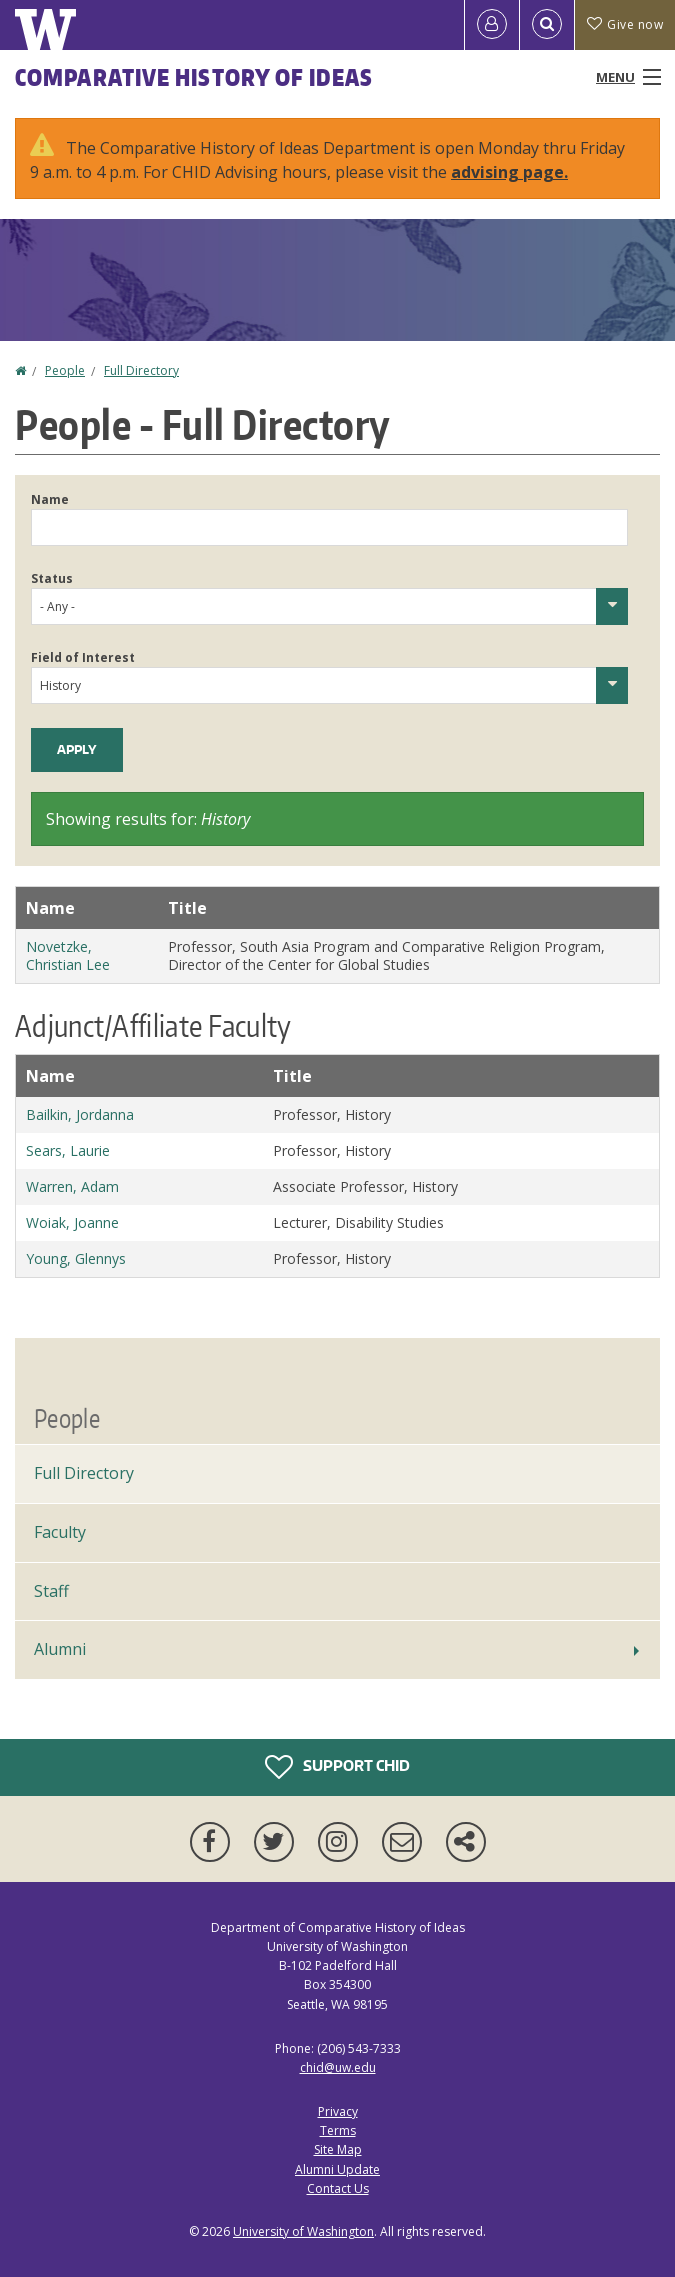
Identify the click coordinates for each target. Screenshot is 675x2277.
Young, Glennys (76, 1258)
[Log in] (492, 25)
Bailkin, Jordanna (80, 1114)
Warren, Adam (72, 1186)
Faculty (60, 1532)
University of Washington (303, 2231)
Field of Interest (83, 657)
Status (52, 578)
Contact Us (338, 2188)
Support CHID (337, 1767)
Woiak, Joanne (72, 1222)
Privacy (338, 2111)
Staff (51, 1591)
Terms (338, 2130)
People (65, 370)
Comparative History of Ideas (194, 77)
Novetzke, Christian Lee (68, 955)
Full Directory (141, 370)
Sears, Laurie (68, 1150)
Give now (625, 24)
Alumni (60, 1649)
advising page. (509, 172)
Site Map (338, 2149)
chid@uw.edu (338, 2067)
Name (50, 499)
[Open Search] (547, 25)
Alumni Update (337, 2169)
